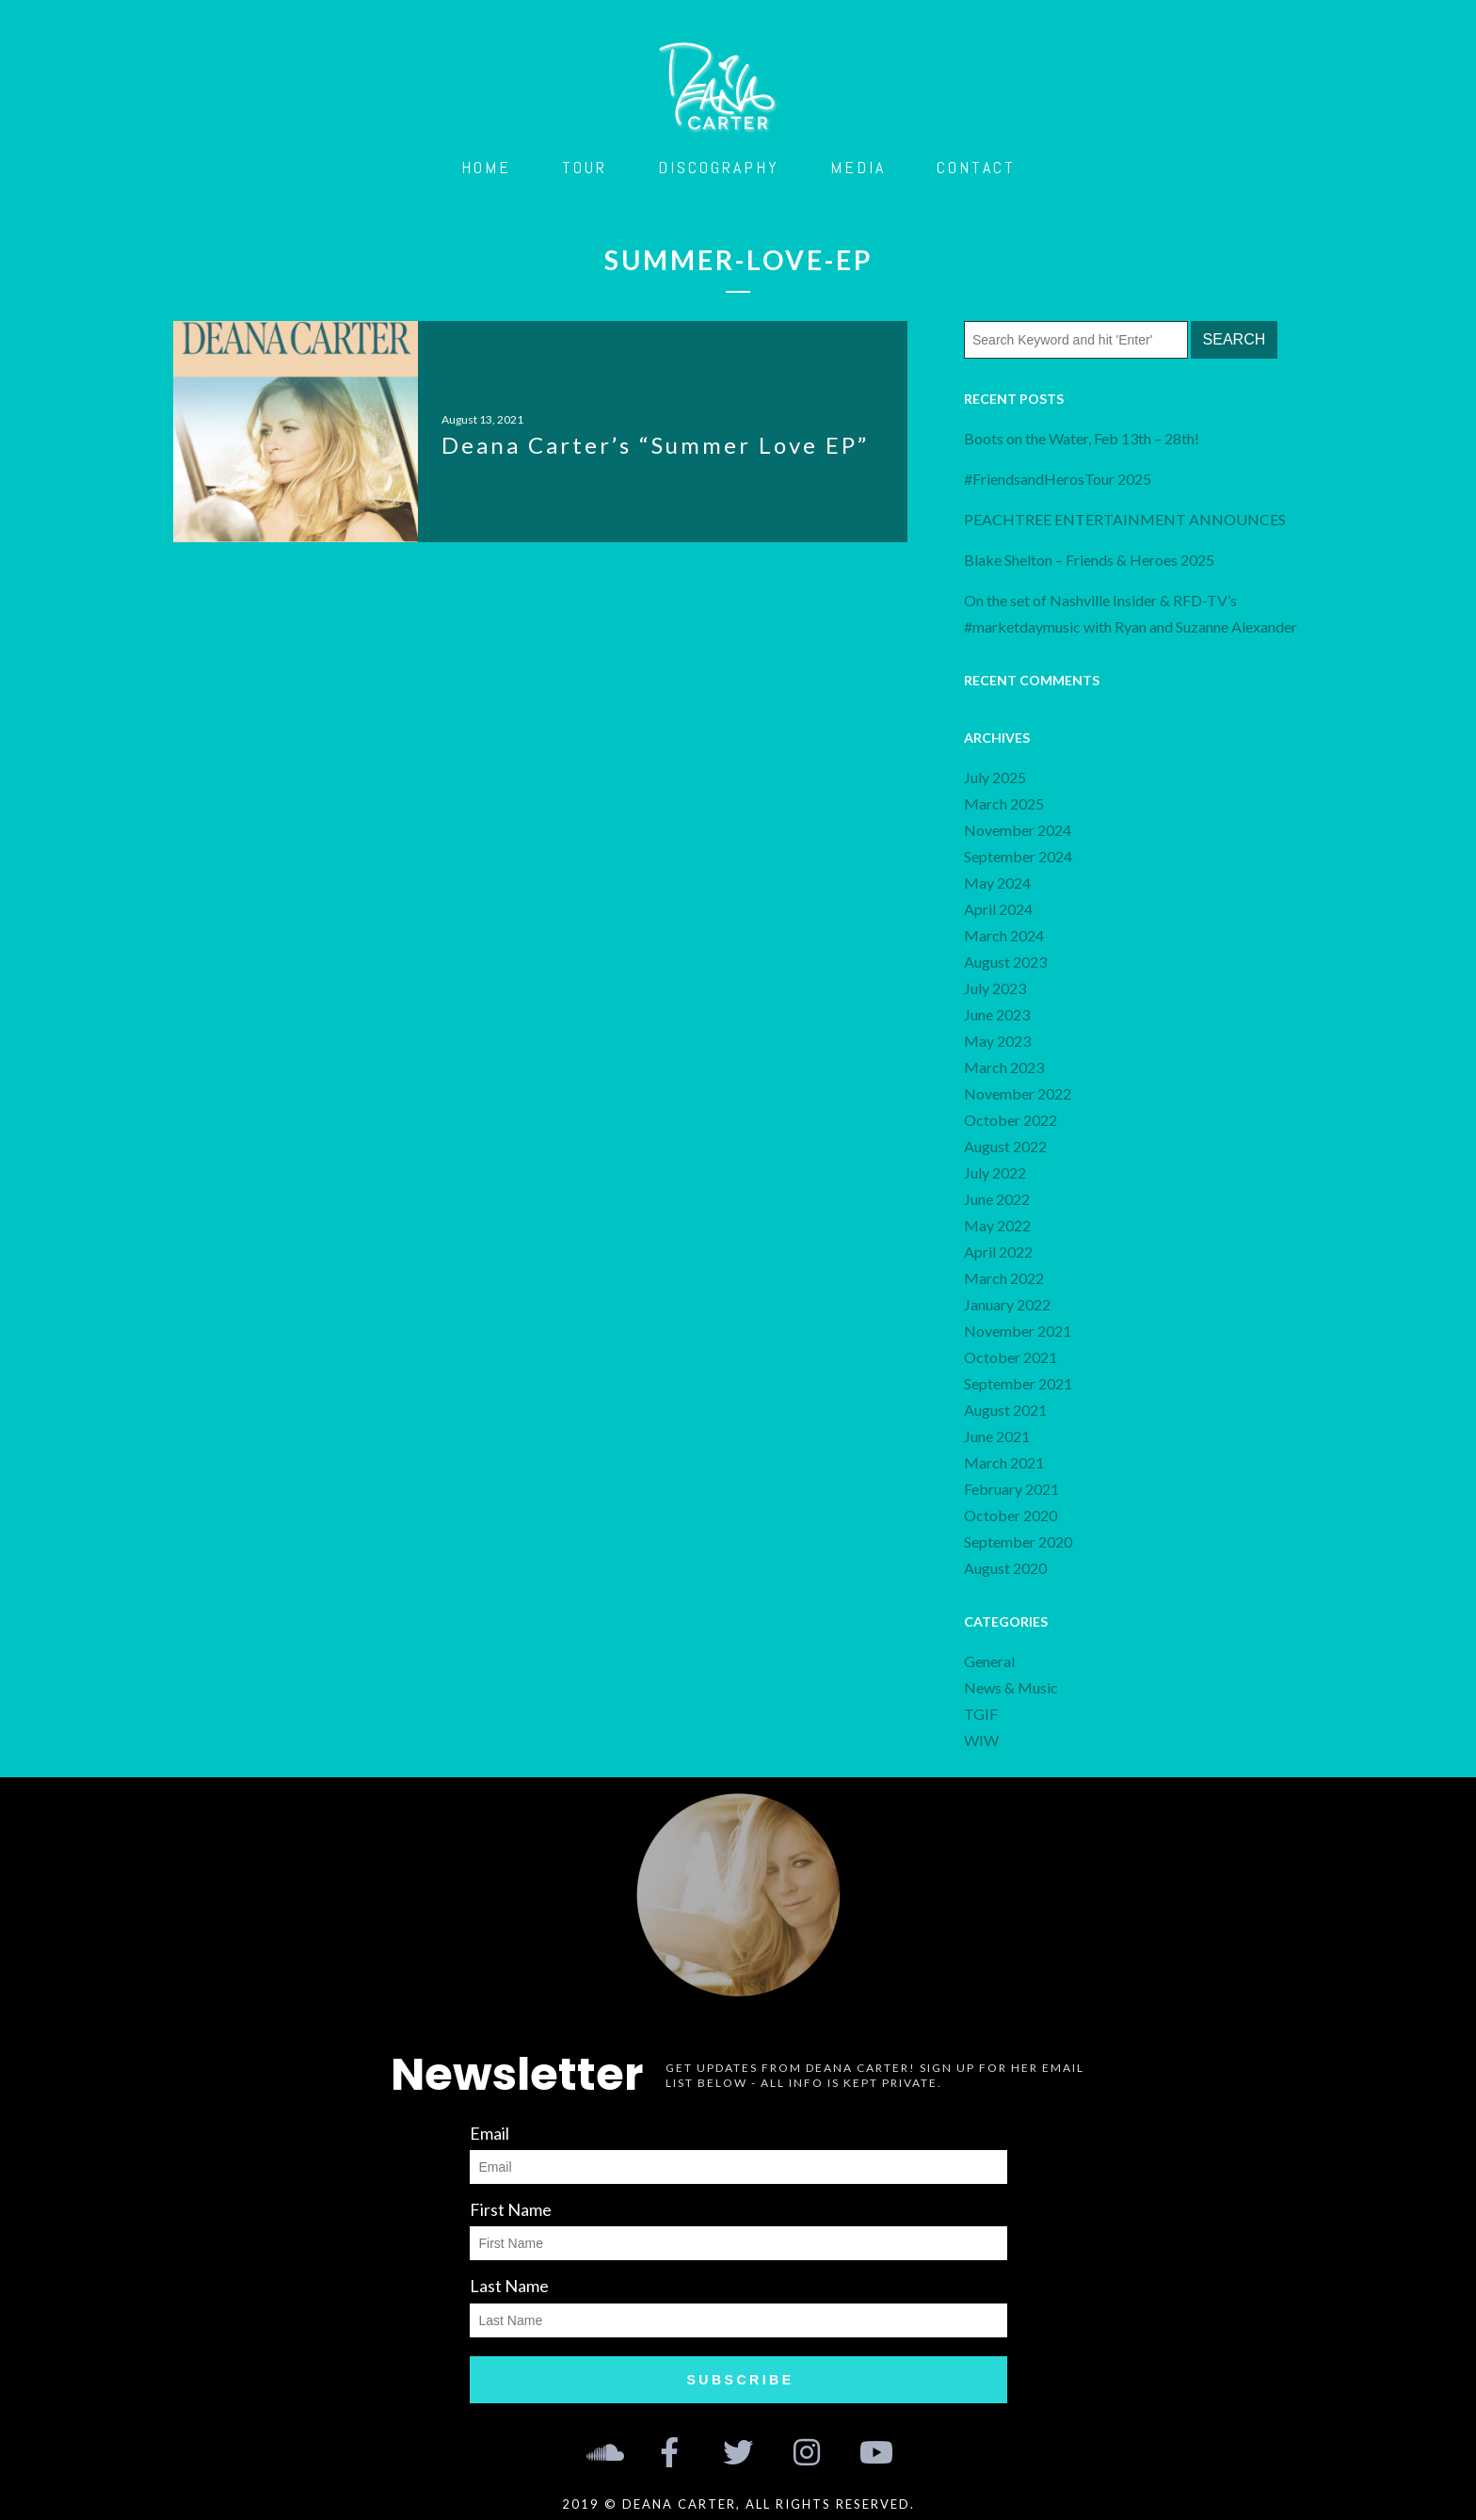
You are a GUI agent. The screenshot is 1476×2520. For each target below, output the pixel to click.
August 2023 (1005, 962)
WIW (981, 1740)
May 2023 (997, 1041)
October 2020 (1010, 1515)
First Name (511, 2209)
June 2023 (997, 1014)
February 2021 (1011, 1489)
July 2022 (995, 1172)
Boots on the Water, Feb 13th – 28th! (1081, 438)
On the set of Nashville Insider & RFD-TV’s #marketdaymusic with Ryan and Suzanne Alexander (1130, 613)
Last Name (509, 2285)
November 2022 (1017, 1093)
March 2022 (1004, 1278)
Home (486, 167)
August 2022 (1005, 1146)
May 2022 (997, 1225)
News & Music (1011, 1687)
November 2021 (1017, 1331)
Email (489, 2133)
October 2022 (1010, 1120)
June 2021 (997, 1436)
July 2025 (995, 777)
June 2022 (997, 1199)
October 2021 (1010, 1357)
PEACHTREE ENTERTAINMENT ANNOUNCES (1126, 519)
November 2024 (1017, 830)
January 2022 (1007, 1304)
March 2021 (1004, 1462)
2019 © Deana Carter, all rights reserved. (738, 2504)
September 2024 (1018, 856)
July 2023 (995, 988)
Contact (976, 167)
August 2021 (1005, 1410)
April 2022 (998, 1251)
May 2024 (997, 882)
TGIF (981, 1714)
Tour (584, 167)
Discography (718, 167)
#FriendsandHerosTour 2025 (1057, 479)
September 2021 (1018, 1383)
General (989, 1661)
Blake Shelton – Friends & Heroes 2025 (1089, 560)
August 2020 (1005, 1568)
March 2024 (1004, 935)
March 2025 (1004, 803)
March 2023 (1004, 1067)
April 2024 (998, 909)
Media (858, 167)
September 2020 (1018, 1541)
